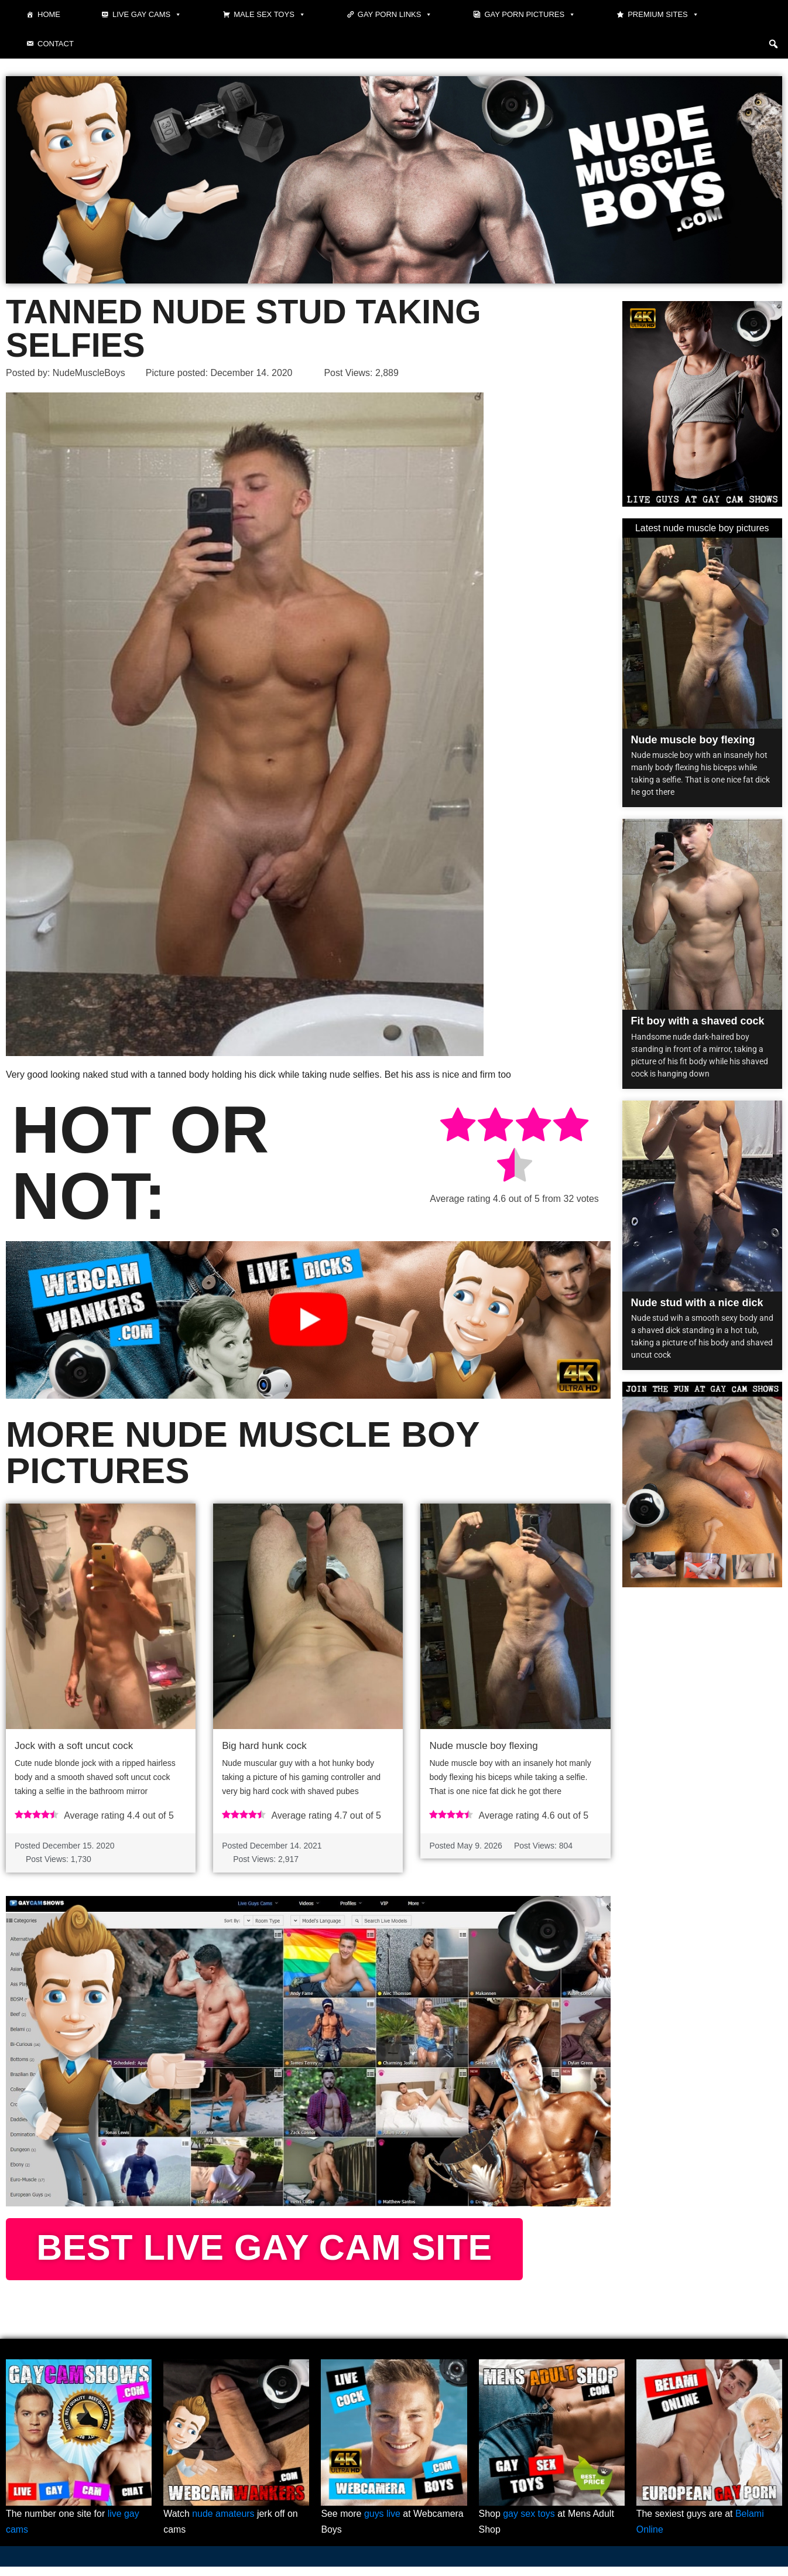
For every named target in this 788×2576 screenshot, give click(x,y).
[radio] (457, 1126)
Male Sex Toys (270, 14)
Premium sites (663, 14)
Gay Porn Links (395, 14)
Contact (55, 43)
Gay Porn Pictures (529, 14)
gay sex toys (529, 2523)
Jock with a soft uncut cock (74, 1746)
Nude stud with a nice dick (697, 1303)
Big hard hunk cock (264, 1746)
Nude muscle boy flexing (483, 1746)
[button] (773, 44)
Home (48, 14)
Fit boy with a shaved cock (698, 1021)
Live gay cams (146, 14)
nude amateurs (223, 2523)
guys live (382, 2523)
